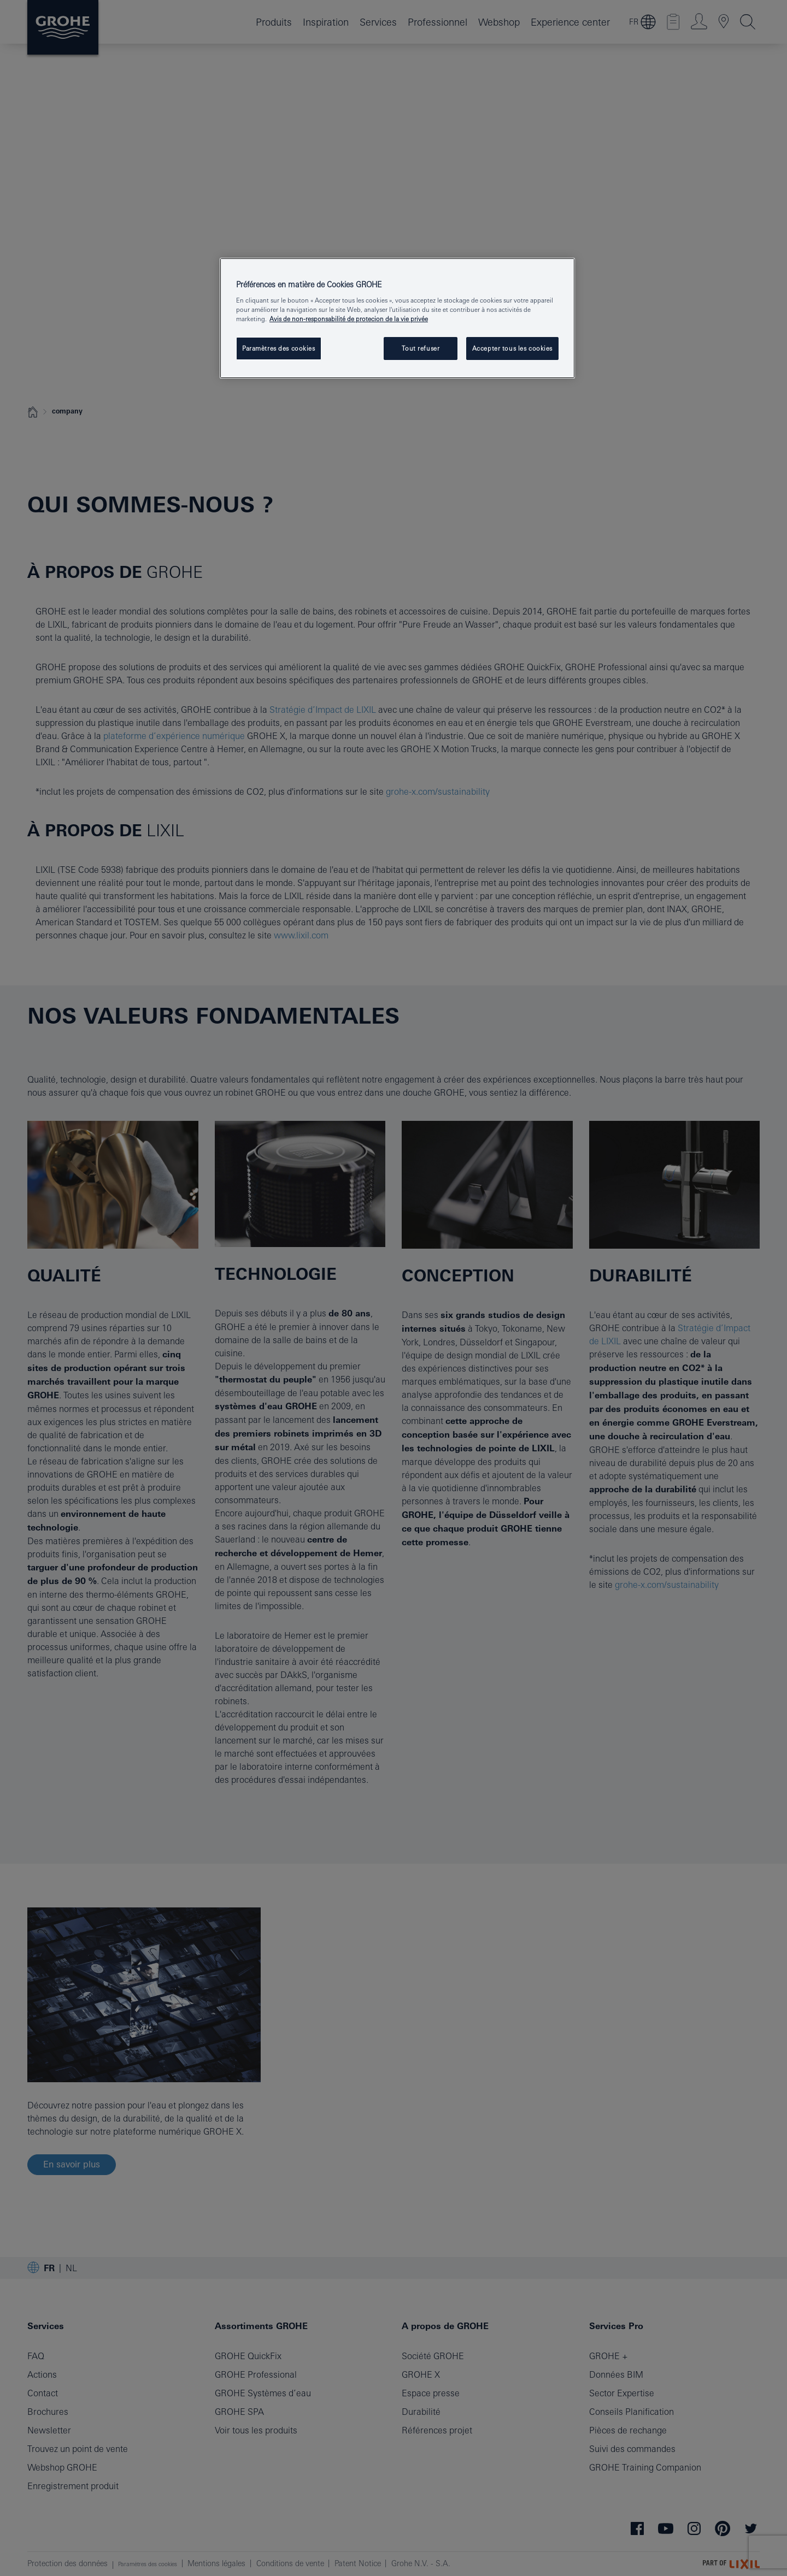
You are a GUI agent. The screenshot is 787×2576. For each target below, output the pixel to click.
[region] (397, 318)
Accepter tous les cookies (512, 348)
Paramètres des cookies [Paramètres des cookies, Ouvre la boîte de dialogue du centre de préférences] (278, 348)
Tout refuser (420, 348)
